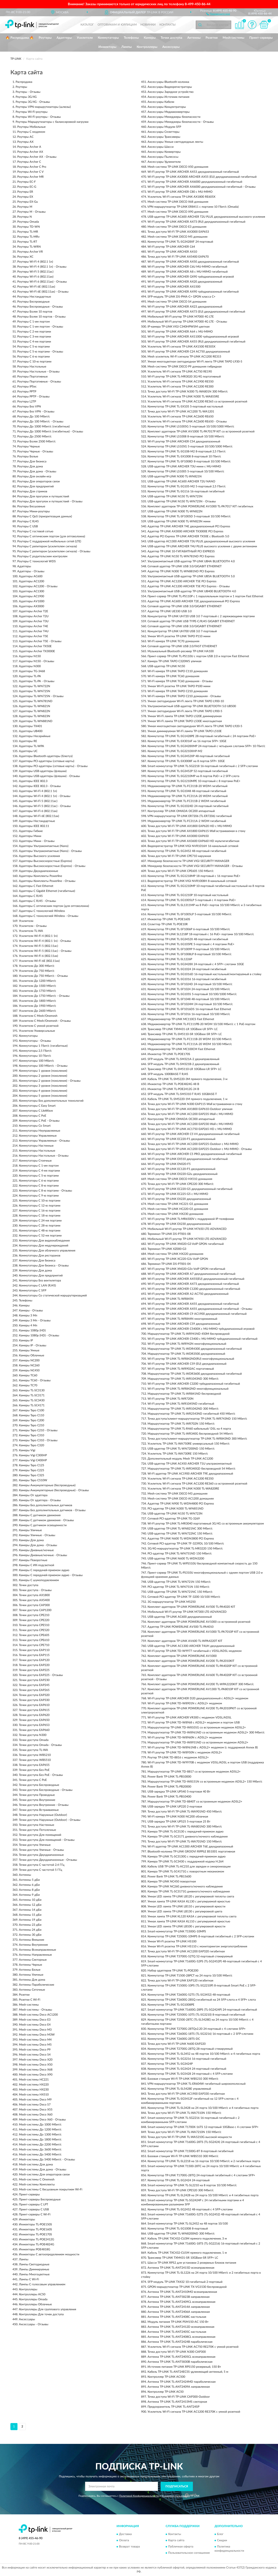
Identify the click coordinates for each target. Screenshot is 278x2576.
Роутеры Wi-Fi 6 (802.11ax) (35, 276)
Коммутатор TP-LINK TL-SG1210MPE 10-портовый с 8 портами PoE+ (194, 781)
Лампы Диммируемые (34, 2269)
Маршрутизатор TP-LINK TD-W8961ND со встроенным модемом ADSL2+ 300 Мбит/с (206, 1732)
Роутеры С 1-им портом (33, 321)
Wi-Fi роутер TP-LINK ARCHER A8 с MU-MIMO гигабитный (188, 271)
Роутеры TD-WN (28, 226)
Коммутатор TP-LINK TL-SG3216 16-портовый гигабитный (187, 2058)
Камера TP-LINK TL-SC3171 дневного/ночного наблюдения (188, 1836)
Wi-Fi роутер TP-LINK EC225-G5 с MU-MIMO (178, 1194)
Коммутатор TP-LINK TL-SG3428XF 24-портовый (180, 241)
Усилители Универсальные (37, 1030)
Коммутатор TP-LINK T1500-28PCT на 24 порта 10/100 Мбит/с (190, 1975)
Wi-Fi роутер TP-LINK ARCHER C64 (171, 246)
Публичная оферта (180, 2546)
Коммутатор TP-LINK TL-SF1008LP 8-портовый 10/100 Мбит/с (190, 954)
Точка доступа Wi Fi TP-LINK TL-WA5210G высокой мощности (190, 2137)
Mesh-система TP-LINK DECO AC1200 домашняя (181, 1498)
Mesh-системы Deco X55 (35, 2109)
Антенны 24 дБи (30, 1929)
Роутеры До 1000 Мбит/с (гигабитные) (43, 426)
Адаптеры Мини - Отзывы (37, 841)
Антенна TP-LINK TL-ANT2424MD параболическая (182, 2381)
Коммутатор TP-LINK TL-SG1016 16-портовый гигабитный (187, 979)
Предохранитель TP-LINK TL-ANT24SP (173, 2406)
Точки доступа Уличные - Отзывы (41, 1850)
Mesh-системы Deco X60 (35, 2114)
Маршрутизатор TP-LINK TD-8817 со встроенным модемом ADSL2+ (194, 1771)
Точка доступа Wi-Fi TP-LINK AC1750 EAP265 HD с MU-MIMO (190, 1129)
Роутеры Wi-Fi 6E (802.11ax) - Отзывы (42, 291)
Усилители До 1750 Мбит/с (37, 990)
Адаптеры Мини (30, 836)
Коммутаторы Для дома (35, 1270)
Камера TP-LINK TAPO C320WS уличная (174, 661)
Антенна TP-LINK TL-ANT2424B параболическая (180, 2341)
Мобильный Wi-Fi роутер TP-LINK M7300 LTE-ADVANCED (187, 1611)
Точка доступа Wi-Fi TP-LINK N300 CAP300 (177, 2351)
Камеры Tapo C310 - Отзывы (38, 1440)
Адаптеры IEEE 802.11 (34, 826)
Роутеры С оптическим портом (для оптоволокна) (51, 536)
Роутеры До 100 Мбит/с (33, 416)
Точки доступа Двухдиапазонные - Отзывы (48, 1859)
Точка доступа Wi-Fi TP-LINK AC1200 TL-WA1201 (181, 411)
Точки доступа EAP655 (34, 1765)
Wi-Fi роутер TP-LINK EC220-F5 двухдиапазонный (181, 1139)
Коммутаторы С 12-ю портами (39, 1205)
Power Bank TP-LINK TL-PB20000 (169, 1786)
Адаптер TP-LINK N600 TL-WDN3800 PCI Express (181, 1538)
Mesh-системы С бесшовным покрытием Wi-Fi (50, 2189)
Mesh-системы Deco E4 (35, 2024)
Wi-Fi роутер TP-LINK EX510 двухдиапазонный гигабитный (188, 1159)
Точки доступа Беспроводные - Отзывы (45, 1790)
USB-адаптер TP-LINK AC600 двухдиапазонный (180, 1616)
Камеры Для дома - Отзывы (38, 1545)
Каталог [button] (87, 24)
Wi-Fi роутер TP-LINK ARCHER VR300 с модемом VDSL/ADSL (189, 1717)
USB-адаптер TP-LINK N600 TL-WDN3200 (176, 1558)
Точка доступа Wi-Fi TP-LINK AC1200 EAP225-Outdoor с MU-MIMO (193, 1144)
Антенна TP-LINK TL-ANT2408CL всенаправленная (181, 2336)
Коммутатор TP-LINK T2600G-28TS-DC (174, 2038)
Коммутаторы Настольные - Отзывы (43, 1155)
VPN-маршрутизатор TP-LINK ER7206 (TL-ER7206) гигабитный (189, 816)
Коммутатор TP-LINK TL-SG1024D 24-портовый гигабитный (188, 806)
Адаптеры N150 (30, 656)
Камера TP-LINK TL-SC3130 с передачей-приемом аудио (185, 1831)
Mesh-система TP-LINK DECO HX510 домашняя (180, 1179)
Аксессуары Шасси (161, 146)
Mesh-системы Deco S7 (35, 2104)
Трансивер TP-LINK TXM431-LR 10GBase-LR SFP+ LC (183, 1029)
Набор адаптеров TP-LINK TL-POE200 (173, 1970)
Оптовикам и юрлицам (117, 24)
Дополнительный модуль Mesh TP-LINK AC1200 (180, 1458)
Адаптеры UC (28, 751)
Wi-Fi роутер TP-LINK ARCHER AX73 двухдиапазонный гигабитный (193, 1283)
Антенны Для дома (32, 1979)
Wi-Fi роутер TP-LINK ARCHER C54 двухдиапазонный (184, 441)
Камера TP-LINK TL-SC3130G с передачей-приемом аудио (187, 1856)
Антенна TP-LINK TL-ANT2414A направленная (179, 2306)
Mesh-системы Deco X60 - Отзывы (42, 2119)
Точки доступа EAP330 (34, 1700)
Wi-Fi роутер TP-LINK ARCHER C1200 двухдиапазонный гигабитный (194, 1288)
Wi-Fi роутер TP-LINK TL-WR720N (171, 1398)
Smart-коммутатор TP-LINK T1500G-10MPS (177, 1931)
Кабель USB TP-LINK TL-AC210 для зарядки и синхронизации (189, 1866)
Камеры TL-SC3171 (32, 1395)
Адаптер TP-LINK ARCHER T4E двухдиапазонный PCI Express (189, 526)
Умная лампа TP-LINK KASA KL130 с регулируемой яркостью (189, 1901)
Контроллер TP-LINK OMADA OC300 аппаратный (181, 1119)
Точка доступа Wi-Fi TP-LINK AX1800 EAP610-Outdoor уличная (190, 1109)
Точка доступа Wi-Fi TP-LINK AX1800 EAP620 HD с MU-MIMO (190, 826)
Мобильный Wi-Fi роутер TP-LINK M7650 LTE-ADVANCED (187, 1229)
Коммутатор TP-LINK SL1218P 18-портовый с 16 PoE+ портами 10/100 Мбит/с (201, 934)
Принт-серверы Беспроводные (40, 2199)
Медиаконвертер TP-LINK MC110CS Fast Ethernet (181, 1019)
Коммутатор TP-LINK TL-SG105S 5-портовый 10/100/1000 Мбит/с (192, 994)
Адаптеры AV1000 (31, 601)
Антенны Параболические (36, 1984)
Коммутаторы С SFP (32, 1290)
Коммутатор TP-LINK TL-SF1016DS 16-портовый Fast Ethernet (189, 1009)
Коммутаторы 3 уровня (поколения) (43, 1085)
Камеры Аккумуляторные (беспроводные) (47, 1485)
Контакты (167, 24)
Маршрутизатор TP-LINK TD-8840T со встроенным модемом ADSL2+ (195, 1801)
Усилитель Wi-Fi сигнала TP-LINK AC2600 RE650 (180, 416)
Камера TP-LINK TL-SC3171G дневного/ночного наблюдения (189, 1891)
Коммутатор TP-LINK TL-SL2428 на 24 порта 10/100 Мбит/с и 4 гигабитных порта (203, 2195)
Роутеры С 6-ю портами (33, 356)
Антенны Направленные (35, 1954)
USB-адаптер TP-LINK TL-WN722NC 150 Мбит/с (180, 1533)
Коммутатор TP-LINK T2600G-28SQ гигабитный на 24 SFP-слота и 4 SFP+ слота (202, 1999)
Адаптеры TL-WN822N (34, 711)
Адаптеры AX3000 (31, 606)
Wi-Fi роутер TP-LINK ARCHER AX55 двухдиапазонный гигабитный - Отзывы (200, 1308)
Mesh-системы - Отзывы (35, 2009)
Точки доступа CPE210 (34, 1615)
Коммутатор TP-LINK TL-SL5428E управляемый (179, 2088)
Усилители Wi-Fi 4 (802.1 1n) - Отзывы (45, 941)
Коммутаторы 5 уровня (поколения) (43, 1095)
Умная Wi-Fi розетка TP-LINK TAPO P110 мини (179, 636)
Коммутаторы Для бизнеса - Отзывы (44, 1265)
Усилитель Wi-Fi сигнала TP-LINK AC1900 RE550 (180, 381)
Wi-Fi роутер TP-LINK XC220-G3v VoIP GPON (178, 1259)
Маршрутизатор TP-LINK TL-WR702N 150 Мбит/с (181, 1423)
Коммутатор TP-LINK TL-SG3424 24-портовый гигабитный (187, 2068)
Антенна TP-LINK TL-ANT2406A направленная (179, 2311)
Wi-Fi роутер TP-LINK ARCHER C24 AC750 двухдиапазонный (189, 351)
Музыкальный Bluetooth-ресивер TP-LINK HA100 (181, 651)
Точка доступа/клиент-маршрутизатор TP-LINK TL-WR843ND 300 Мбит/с (197, 1438)
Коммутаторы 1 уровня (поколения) (43, 1070)
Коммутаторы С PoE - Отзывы (39, 1120)
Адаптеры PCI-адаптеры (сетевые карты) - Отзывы (53, 766)
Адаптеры (64, 37)
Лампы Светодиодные (34, 2264)
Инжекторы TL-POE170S (35, 2234)
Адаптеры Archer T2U (33, 616)
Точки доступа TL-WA (33, 1750)
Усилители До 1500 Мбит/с (37, 985)
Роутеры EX (25, 196)
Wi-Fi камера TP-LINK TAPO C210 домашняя (178, 691)
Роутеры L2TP (26, 401)
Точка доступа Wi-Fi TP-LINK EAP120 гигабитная (180, 1980)
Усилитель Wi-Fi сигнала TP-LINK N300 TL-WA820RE (183, 1488)
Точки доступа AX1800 (34, 1595)
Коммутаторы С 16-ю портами (39, 1210)
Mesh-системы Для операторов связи (44, 2174)
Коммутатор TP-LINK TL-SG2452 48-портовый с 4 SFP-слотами (190, 2209)
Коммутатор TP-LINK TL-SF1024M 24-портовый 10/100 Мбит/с (190, 1004)
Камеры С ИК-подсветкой (36, 1565)
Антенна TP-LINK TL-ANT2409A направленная (179, 2386)
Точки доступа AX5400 (34, 1600)
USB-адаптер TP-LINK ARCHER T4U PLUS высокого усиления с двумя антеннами (202, 546)
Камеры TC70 (28, 1385)
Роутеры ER (25, 191)
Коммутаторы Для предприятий (41, 1275)
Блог (220, 2534)
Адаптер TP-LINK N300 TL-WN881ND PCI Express (181, 571)
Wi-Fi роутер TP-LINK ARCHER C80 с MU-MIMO (180, 191)
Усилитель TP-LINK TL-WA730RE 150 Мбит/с (178, 1453)
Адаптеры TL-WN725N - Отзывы (41, 696)
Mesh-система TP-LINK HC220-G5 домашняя (178, 1209)
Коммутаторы (108, 37)
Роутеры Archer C (29, 161)
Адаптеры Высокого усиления (39, 856)
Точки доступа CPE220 (34, 1620)
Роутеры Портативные (32, 376)
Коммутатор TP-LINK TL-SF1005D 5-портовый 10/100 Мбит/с (189, 516)
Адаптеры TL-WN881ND (35, 721)
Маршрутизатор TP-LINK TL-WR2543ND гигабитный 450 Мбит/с (191, 1413)
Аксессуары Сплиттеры (163, 131)
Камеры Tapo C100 (31, 1410)
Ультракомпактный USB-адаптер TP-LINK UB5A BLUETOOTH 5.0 (191, 576)
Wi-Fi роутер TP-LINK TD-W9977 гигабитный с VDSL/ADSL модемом (195, 1651)
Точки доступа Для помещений (40, 1835)
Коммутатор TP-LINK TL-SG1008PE (171, 2004)
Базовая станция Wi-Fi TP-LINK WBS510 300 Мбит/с (183, 2156)
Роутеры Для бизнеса (31, 461)
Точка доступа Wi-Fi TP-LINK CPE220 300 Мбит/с (181, 1184)
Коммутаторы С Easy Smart (37, 1105)
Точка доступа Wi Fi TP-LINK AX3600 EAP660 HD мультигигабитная (193, 841)
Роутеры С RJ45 (28, 521)
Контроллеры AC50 (32, 2294)
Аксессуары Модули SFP (164, 126)
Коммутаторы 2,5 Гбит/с (35, 1050)
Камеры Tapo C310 (31, 1435)
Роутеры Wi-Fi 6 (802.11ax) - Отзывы (42, 281)
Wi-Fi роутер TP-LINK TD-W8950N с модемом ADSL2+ (185, 1752)
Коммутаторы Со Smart (35, 1125)
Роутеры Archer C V (30, 171)
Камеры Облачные (31, 1355)
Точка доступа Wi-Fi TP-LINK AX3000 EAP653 (178, 231)
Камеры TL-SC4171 (32, 1405)
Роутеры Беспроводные (33, 301)
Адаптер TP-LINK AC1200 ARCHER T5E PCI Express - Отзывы (189, 586)
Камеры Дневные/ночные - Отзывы (43, 1555)
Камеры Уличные (30, 1530)
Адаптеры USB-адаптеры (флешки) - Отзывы (49, 776)
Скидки (222, 2540)
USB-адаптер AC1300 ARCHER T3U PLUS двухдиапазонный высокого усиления (201, 541)
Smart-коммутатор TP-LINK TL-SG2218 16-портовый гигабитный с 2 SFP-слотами (203, 766)
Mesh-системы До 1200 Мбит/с (40, 2129)
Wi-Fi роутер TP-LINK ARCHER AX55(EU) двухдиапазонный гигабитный (196, 1278)
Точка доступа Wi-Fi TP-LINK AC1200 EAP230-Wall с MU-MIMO (190, 1124)
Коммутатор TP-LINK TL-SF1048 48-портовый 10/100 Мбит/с (189, 999)
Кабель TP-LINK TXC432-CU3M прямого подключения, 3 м (187, 2238)
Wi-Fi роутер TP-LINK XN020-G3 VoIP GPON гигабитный (186, 1244)
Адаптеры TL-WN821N (34, 706)
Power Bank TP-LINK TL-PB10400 (169, 1796)
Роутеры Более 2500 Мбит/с (36, 441)
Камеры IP (26, 1340)
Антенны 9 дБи (29, 1894)
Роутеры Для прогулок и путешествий (43, 496)
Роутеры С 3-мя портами (34, 336)
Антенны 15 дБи (30, 1914)
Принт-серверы (261, 37)
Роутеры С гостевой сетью (35, 531)
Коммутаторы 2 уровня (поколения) (43, 1075)
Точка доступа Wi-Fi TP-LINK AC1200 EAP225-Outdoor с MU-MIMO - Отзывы (200, 1149)
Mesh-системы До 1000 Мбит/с (40, 2124)
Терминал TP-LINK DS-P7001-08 (169, 1234)
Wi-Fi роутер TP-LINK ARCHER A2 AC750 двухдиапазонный (188, 1293)
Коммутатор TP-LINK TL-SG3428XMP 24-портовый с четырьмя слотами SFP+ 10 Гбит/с (206, 746)
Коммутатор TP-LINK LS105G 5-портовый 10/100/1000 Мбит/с (190, 446)
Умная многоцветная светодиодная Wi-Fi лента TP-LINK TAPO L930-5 (195, 361)
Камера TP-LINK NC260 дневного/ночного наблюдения (185, 1886)
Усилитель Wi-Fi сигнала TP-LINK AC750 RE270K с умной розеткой (193, 2346)
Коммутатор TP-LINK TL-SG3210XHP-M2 (175, 751)
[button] (218, 13)
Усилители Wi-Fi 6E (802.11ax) (39, 961)
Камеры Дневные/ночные (36, 1550)
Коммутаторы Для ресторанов (39, 1255)
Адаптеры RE (28, 741)
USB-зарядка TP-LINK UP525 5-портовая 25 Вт (179, 1821)
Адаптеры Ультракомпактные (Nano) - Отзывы (50, 851)
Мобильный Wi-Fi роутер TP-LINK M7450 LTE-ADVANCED (187, 1239)
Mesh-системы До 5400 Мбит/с (40, 2154)
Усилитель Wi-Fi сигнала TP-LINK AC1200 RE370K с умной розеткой (194, 2411)
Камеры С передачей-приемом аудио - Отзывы (51, 1575)
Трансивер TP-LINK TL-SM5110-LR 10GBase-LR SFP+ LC (184, 1069)
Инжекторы (107, 46)
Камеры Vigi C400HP (33, 1460)
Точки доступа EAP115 (34, 1655)
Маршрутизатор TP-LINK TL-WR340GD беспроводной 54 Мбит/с (192, 1468)
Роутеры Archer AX (30, 151)
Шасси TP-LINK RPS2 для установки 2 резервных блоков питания (192, 2262)
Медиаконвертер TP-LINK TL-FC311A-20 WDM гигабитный (188, 796)
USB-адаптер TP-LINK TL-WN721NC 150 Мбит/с (180, 1591)
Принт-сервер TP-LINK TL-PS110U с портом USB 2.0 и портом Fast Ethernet (198, 656)
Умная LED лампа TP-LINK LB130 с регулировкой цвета (185, 1911)
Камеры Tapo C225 (31, 1470)
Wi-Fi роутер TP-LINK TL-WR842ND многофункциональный (188, 1388)
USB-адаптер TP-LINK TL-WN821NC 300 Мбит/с (180, 1528)
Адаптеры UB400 (30, 731)
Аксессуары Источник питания (168, 97)
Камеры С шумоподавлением (39, 1580)
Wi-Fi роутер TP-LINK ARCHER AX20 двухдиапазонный (185, 281)
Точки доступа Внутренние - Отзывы (43, 1805)
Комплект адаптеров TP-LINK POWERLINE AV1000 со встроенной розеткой (199, 1621)
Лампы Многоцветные (34, 2274)
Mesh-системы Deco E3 (35, 2019)
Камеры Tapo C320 (31, 1445)
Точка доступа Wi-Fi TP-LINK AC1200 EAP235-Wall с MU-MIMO (190, 1114)
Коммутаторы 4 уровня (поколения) (43, 1090)
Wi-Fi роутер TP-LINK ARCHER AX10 (172, 251)
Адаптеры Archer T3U (33, 621)
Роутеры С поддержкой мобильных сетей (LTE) (49, 541)
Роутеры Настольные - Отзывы (38, 371)
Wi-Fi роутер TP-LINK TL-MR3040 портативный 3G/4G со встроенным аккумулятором (206, 1523)
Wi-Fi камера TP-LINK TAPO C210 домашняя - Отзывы (184, 696)
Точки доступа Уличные (35, 1845)
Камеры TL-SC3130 (32, 1390)
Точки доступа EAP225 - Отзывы (41, 1675)
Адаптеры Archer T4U (33, 631)
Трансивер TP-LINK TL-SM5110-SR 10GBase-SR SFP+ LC (185, 1034)
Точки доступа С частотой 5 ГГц (40, 1869)
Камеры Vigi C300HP (33, 1455)
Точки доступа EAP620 (34, 1715)
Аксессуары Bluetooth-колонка (168, 82)
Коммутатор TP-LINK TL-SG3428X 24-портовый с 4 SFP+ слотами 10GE (196, 964)
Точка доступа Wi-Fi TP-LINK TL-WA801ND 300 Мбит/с (185, 1826)
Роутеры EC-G (26, 186)
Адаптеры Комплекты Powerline (40, 876)
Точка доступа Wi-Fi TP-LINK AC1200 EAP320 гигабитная (186, 1951)
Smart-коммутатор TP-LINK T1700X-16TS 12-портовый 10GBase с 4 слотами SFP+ (203, 2127)
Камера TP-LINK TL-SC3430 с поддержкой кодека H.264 (185, 1861)
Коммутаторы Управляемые (38, 1135)
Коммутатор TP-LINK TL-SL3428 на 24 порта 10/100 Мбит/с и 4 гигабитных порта (203, 2108)
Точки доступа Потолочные (37, 1830)
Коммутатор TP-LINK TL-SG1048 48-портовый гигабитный (187, 791)
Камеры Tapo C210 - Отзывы (38, 1430)
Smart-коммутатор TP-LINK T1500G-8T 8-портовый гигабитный (190, 2151)
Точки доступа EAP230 (34, 1680)
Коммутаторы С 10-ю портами (39, 1200)
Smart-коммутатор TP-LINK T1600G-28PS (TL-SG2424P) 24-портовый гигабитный (202, 2009)
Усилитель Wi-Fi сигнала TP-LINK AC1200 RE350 (180, 1478)
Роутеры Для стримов (32, 491)
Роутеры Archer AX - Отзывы (36, 156)
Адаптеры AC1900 (31, 596)
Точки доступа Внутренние (37, 1800)
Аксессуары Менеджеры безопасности (174, 116)
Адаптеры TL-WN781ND (35, 701)
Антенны (194, 37)
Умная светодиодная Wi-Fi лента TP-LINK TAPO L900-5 (185, 711)
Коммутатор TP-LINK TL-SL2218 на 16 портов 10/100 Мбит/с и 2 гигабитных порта (204, 2161)
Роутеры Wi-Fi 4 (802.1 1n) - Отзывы (41, 266)
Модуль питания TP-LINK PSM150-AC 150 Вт (178, 2321)
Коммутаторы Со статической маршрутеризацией (53, 1295)
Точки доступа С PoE (33, 1780)
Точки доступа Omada (33, 1740)
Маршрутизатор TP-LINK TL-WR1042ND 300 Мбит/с (183, 1408)
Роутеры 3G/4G (26, 97)
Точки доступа (171, 37)
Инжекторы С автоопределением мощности (49, 2254)
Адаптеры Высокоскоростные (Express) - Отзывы (52, 866)
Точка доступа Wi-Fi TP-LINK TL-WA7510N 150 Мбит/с (184, 2113)
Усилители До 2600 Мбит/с (37, 1010)
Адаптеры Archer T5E (33, 636)
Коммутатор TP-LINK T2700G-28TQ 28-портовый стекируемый (190, 2048)
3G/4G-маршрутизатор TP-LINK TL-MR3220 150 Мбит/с (185, 1548)
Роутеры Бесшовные (31, 506)
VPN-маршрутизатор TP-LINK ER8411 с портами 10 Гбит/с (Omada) (193, 206)
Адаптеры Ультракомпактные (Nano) (43, 846)
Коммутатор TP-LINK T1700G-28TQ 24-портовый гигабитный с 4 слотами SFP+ (201, 2175)
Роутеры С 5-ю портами (33, 346)
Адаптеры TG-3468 (32, 671)
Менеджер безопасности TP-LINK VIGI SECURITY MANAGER (188, 861)
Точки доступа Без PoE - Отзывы (41, 1775)
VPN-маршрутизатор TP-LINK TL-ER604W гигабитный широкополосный (196, 2083)
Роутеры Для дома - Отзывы (36, 471)
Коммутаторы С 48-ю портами (39, 1230)
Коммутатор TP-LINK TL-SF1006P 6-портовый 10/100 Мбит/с (189, 929)
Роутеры (45, 37)
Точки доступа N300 (32, 1735)
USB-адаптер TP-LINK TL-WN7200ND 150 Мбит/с (181, 1448)
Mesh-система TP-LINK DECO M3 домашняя (177, 1493)
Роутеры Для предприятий (35, 486)
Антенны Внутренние (33, 1944)
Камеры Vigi (27, 1450)
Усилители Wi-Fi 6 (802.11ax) (38, 956)
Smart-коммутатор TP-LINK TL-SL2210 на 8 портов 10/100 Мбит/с (192, 2185)
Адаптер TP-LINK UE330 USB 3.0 (170, 611)
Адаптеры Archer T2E (33, 611)
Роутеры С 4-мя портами (34, 341)
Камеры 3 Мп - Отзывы (35, 1320)
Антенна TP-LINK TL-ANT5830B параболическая (180, 2361)
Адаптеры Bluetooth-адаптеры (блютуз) (46, 756)
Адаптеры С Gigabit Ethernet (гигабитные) (47, 891)
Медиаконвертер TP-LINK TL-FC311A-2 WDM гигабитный (187, 821)
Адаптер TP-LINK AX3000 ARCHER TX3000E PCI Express (185, 531)
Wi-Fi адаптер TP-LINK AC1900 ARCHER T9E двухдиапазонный (190, 1473)
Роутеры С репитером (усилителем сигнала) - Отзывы (53, 551)
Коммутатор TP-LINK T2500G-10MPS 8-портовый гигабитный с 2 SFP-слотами (201, 1936)
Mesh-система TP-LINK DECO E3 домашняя (177, 226)
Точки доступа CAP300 (34, 1605)
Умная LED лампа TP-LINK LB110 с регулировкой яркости (186, 1906)
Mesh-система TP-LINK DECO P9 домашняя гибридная (185, 366)
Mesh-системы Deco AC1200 (38, 2014)
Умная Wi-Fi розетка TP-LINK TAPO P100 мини (179, 686)
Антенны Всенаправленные (37, 1949)
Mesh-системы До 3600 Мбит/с (40, 2149)
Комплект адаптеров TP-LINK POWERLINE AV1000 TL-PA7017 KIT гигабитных (200, 506)
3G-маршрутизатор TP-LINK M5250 (172, 1601)
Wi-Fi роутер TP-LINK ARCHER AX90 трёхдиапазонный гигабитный (193, 291)
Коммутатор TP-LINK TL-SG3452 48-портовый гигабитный (187, 851)
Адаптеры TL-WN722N (34, 686)
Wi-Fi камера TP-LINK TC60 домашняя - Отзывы (180, 681)
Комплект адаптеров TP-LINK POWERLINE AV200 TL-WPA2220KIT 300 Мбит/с (201, 1684)
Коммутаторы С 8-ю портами (39, 1185)
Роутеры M (24, 206)
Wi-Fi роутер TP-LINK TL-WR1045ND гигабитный (181, 1403)
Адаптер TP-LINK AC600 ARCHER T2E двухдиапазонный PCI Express (194, 601)
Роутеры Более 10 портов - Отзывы (41, 316)
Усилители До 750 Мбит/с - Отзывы (43, 976)
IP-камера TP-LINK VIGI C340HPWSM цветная (179, 326)
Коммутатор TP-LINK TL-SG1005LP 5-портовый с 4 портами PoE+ (192, 900)
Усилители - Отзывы (33, 926)
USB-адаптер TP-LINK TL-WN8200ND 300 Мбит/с (181, 2233)
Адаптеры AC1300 (31, 591)
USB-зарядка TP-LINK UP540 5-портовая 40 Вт (179, 1791)
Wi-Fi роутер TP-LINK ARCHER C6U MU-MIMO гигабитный (187, 266)
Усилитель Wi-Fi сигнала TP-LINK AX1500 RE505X (181, 346)
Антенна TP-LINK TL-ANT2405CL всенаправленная (181, 2356)
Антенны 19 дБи (30, 1919)
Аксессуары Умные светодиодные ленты (175, 141)
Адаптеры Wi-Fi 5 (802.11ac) (38, 801)
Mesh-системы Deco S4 (35, 2054)
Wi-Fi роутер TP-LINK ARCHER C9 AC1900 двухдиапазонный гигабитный (197, 1313)
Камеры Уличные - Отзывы (37, 1535)
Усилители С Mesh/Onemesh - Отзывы (45, 1020)
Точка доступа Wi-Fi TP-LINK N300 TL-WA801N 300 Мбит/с (188, 391)
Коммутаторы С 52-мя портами (40, 1235)
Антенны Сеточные (32, 1989)
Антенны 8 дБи (29, 1889)
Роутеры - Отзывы (28, 92)
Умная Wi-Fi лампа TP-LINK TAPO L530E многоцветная (185, 721)
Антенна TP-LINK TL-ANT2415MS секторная (177, 2401)
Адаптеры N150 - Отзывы (36, 661)
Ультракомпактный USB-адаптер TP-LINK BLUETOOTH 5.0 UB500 (192, 706)
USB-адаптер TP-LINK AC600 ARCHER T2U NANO (181, 481)
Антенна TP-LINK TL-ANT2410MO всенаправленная (182, 2291)
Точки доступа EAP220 (34, 1665)
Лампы (126, 46)
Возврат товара (129, 2546)
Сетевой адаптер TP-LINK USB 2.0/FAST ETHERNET (182, 646)
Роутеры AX (25, 141)
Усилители (85, 37)
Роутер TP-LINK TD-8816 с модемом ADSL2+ (178, 1757)
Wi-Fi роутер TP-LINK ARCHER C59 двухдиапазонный (184, 1323)
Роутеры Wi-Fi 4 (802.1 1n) (35, 261)
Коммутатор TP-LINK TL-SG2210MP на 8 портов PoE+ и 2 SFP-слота (193, 776)
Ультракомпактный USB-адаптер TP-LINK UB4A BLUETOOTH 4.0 (191, 561)
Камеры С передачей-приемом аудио (44, 1570)
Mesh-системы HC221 (34, 2079)
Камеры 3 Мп (28, 1315)
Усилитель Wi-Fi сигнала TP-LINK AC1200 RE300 (180, 386)
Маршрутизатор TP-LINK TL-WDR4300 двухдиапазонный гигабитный (195, 1348)
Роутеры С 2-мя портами (34, 331)
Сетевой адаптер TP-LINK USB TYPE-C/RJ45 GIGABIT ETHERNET (191, 621)
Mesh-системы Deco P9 (35, 2049)
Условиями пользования (175, 2496)
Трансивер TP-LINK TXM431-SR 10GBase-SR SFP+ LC (183, 2257)
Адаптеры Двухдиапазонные (38, 871)
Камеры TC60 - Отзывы (35, 1380)
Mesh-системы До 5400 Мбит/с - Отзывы (47, 2159)
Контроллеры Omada (33, 2299)
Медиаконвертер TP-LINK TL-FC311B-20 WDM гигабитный (187, 786)
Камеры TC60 (28, 1375)
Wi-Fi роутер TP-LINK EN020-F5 (169, 1164)
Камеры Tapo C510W (33, 1480)
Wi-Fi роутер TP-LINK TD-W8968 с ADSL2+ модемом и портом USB (194, 1722)
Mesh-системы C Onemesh (37, 2179)
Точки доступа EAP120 (34, 1660)
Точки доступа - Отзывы (35, 1590)
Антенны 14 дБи (30, 1909)
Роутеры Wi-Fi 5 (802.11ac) (35, 271)
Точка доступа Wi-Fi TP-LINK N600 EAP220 (177, 2043)
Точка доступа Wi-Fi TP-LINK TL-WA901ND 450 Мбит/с (185, 1811)
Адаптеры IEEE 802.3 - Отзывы (40, 786)
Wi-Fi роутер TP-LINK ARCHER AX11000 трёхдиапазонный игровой (193, 336)
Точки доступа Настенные (36, 1825)
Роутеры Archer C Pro (31, 166)
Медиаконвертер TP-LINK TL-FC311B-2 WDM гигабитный (187, 801)
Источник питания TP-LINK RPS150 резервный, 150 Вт (184, 2366)
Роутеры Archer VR (30, 251)
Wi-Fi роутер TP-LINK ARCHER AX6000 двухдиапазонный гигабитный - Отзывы (202, 186)
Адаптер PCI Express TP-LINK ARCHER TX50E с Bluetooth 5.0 (188, 536)
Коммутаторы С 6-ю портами (39, 1180)
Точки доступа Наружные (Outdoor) (43, 1815)
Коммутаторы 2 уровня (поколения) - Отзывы (50, 1080)
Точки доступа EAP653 (34, 1725)
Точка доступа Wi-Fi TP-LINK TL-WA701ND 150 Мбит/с (185, 1841)
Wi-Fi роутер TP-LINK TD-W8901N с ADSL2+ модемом (185, 1703)
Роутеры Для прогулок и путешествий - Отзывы (49, 501)
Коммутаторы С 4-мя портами (39, 1170)
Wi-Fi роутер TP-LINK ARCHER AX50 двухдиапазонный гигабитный (193, 261)
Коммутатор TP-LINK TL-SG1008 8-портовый (178, 2228)
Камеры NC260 (29, 1365)
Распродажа (24, 82)
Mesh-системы (233, 37)
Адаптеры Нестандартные (37, 821)
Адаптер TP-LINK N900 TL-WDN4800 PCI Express (181, 1503)
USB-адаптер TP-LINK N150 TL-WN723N (175, 1513)
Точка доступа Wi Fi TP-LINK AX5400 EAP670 (178, 256)
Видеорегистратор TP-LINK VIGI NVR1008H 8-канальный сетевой (192, 881)
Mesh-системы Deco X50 (35, 2064)
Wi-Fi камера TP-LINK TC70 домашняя (173, 641)
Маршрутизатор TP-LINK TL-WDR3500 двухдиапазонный (186, 1353)
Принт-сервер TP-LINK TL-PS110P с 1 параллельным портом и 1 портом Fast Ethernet (205, 596)
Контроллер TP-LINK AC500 (166, 2376)
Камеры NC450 (29, 1370)
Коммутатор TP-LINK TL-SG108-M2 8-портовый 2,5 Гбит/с (187, 451)
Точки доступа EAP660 (34, 1730)
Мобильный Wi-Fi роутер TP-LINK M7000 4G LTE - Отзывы (187, 321)
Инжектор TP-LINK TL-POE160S (169, 919)
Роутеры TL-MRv (28, 236)
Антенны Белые (29, 1969)
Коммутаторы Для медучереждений (43, 1245)
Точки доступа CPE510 (34, 1625)
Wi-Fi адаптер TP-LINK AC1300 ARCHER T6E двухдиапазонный (190, 1846)
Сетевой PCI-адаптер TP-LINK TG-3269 (174, 1518)
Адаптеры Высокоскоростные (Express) (45, 861)
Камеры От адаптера (33, 1495)
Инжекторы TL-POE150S (35, 2224)
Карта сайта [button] (176, 2540)
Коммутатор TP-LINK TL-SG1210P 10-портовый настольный (188, 895)
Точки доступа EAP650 (34, 1720)
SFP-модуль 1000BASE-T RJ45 (168, 1074)
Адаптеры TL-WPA (31, 746)
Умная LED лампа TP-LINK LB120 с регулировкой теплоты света (191, 1896)
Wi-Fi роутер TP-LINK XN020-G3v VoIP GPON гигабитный (186, 1269)
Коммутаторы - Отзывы (35, 1040)
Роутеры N (24, 216)
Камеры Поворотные (33, 1560)
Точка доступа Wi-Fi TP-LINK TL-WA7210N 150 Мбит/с (184, 2132)
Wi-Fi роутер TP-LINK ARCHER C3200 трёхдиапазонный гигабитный (194, 1383)
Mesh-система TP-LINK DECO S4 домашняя (177, 301)
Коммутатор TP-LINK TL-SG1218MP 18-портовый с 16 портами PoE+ (194, 876)
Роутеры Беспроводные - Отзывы (40, 306)
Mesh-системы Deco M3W (37, 2034)
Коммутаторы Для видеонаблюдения (44, 1240)
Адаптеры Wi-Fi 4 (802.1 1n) (38, 791)
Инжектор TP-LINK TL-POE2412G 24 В (173, 1089)
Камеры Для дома (31, 1540)
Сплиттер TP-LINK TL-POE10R (168, 924)
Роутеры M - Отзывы (31, 211)
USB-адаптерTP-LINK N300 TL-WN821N (175, 476)
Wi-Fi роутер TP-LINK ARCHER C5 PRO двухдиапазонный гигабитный (195, 1154)
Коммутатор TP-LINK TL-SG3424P (170, 2063)
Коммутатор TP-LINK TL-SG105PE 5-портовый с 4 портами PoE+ (191, 944)
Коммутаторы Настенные (36, 1145)
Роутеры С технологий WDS (36, 561)
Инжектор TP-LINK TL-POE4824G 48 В (173, 1084)
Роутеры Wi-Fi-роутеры (31, 111)
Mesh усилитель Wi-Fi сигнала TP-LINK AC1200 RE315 (184, 356)
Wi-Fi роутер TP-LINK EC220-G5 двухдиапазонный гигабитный (190, 1189)
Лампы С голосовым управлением (42, 2284)
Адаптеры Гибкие (31, 831)
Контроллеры (147, 46)
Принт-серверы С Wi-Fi (34, 2214)
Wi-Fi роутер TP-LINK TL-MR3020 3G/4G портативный (184, 376)
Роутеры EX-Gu (27, 201)
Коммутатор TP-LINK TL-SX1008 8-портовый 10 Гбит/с (184, 456)
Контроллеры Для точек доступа (41, 2314)
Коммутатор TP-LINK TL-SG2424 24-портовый (179, 2180)
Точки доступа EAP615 (34, 1710)
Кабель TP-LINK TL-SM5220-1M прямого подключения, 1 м (187, 1099)
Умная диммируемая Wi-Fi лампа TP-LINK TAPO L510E (185, 731)
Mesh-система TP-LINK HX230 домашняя (175, 1214)
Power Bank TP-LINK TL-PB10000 (169, 1776)
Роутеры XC (25, 256)
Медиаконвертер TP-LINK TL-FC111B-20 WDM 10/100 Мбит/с (190, 1039)
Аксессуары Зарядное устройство (171, 92)
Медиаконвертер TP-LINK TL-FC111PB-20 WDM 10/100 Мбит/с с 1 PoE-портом (201, 1024)
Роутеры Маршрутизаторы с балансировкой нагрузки (52, 121)
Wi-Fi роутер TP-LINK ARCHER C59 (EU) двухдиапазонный (187, 1363)
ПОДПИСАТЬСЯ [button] (176, 2486)
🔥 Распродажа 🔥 (20, 37)
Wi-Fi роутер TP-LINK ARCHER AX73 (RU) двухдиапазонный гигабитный (196, 221)
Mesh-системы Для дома (36, 2164)
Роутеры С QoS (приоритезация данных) (44, 516)
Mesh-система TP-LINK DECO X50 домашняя (178, 166)
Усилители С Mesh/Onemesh (38, 1015)
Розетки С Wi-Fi (29, 1999)
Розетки (212, 37)
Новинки (148, 24)
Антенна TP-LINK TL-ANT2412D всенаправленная (181, 2326)
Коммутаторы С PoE (32, 1115)
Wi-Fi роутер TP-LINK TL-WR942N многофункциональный (187, 1343)
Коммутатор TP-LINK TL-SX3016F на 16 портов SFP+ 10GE (187, 741)
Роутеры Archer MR (30, 176)
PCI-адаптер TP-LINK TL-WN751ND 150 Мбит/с (180, 1553)
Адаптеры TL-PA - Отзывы (36, 681)
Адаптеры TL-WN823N (34, 716)
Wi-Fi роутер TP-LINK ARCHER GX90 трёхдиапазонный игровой (191, 276)
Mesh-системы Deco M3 (35, 2029)
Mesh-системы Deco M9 (35, 2099)
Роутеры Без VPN (29, 406)
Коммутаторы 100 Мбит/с (36, 1060)
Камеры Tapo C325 (31, 1475)
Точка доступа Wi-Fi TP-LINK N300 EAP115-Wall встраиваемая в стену (195, 1104)
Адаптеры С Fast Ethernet (36, 886)
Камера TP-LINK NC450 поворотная (172, 1881)
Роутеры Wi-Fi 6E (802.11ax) (36, 286)
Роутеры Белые (27, 456)
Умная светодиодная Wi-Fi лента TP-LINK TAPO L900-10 (186, 701)
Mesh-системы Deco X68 (35, 2069)
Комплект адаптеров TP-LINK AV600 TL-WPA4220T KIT (185, 1641)
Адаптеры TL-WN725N (34, 691)
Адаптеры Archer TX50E (35, 646)
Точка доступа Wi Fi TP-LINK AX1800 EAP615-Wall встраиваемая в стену (196, 831)
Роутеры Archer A (29, 146)
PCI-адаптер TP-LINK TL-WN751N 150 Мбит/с (179, 1586)
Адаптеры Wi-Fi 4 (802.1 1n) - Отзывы (44, 796)
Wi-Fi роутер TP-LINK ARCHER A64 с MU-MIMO (180, 331)
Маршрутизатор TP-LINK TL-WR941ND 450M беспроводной (189, 1333)
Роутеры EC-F (26, 181)
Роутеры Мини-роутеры (33, 511)
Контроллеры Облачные (35, 2304)
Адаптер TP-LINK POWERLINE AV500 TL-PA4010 (180, 1626)
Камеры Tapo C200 (31, 1420)
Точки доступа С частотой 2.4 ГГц (42, 1864)
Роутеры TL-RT (27, 241)
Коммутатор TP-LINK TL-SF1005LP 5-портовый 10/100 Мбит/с (190, 914)
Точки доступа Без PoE (34, 1770)
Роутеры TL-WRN (29, 246)
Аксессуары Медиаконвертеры (169, 111)
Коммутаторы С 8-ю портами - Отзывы (45, 1190)
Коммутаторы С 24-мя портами (40, 1220)
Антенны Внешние (31, 1939)
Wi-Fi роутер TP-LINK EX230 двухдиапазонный (179, 1224)
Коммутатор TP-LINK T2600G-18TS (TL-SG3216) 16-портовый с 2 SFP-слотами (200, 2033)
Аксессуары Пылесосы (163, 156)
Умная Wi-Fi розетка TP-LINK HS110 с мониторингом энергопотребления (197, 1946)
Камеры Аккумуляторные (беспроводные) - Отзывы (54, 1490)
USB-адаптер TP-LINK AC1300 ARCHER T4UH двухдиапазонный (191, 1646)
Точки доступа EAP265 (34, 1690)
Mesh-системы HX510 (34, 2094)
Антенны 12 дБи (30, 1904)
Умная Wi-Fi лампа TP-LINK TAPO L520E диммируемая (185, 716)
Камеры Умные (29, 1350)
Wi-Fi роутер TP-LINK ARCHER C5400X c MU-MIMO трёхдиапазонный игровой (201, 1328)
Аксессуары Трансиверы (164, 136)
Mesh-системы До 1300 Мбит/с (40, 2134)
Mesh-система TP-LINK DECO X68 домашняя (178, 201)
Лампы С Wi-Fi (29, 2279)
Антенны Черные (30, 1964)
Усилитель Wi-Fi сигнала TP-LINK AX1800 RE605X (181, 196)
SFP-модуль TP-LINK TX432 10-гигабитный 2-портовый (185, 2282)
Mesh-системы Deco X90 (35, 2074)
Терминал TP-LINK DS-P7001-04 (169, 1264)
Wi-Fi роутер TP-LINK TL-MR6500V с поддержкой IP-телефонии (191, 1219)
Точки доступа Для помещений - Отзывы (46, 1840)
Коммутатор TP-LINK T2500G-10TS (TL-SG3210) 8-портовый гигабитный (196, 2014)
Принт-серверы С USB (34, 2209)
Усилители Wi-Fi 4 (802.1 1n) (38, 936)
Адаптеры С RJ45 (31, 896)
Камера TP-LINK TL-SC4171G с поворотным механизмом (186, 1871)
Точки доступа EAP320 (34, 1695)
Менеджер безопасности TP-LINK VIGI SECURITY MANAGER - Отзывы (195, 866)
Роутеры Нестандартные (34, 296)
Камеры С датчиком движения (40, 1515)
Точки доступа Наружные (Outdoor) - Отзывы (49, 1820)
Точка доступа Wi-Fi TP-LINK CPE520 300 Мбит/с (181, 2190)
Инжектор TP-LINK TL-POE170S (169, 1054)
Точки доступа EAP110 (34, 1650)
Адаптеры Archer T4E (33, 626)
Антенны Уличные (31, 1974)
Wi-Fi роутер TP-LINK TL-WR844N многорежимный (182, 1318)
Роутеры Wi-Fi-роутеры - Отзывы (38, 116)
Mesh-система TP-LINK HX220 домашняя (175, 1254)
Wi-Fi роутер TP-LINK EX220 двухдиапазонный (179, 1199)
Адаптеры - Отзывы (30, 571)
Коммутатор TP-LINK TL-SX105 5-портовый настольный (185, 406)
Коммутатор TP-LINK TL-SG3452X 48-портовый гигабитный (188, 939)
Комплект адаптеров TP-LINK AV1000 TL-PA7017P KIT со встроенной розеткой (201, 431)
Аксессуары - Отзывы (33, 2324)
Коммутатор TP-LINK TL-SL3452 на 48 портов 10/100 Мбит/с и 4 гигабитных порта (204, 2053)
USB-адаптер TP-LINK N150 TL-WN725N (175, 496)
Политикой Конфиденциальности (139, 2496)
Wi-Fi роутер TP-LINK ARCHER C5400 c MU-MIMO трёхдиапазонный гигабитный (202, 1338)
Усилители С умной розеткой (38, 1025)
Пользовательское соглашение (189, 2553)
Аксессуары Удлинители (164, 161)
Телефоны (131, 37)
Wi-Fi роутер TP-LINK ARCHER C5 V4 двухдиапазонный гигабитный (194, 1134)
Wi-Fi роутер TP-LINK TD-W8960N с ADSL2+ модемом (185, 1737)
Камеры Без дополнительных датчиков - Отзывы (52, 1510)
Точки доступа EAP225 (34, 1670)
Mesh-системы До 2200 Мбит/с (40, 2144)
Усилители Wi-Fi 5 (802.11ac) (38, 946)
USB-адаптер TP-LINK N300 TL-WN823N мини (179, 521)
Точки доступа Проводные (37, 1795)
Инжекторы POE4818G (34, 2249)
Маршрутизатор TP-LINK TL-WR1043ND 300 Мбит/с (183, 1378)
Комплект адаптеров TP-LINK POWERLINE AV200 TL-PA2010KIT (191, 1661)
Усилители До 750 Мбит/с (37, 971)
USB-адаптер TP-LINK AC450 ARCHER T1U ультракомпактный (190, 1463)
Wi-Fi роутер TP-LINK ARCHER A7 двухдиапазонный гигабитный (191, 1273)
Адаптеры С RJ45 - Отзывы (37, 901)
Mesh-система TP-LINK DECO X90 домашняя (178, 211)
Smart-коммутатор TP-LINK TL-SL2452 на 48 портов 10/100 (188, 2223)
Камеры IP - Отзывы (32, 1345)
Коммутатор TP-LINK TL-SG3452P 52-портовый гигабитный (188, 771)
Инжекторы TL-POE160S (35, 2229)
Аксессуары (171, 46)
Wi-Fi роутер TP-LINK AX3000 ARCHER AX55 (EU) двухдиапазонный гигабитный (202, 176)
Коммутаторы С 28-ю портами (39, 1225)
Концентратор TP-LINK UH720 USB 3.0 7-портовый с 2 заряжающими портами (201, 616)
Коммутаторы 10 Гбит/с (35, 1055)
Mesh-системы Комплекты (37, 2184)
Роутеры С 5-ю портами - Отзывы (40, 351)
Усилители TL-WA (31, 931)
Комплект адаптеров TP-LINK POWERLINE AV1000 (182, 1656)
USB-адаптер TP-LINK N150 (166, 666)
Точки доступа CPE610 (34, 1640)
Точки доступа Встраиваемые (39, 1810)
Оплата (124, 2540)
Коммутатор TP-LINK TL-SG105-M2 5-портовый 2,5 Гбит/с (187, 486)
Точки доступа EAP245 (34, 1685)
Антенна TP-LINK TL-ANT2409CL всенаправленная (181, 2301)
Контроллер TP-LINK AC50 (166, 2391)
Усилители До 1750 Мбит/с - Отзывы (44, 995)
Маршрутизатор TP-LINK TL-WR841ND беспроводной (184, 1393)
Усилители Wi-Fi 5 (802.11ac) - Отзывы (45, 951)
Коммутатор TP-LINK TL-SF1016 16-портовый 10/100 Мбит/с (189, 1014)
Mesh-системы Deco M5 (35, 2044)
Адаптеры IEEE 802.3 (33, 781)
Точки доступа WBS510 (35, 1760)
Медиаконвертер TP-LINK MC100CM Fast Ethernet (181, 1049)
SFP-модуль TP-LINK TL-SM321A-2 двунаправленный (183, 1059)
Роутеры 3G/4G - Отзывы (33, 102)
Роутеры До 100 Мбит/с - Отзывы (40, 421)
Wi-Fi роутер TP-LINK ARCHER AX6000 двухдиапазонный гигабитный (195, 181)
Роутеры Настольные (31, 366)
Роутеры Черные (28, 446)
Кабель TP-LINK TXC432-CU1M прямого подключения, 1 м (187, 2252)
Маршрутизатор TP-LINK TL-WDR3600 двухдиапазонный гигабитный (195, 1373)
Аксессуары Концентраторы (167, 107)
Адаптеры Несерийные (34, 736)
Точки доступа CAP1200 (35, 1610)
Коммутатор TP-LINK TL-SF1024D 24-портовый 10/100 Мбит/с (190, 984)
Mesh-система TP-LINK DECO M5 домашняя (177, 236)
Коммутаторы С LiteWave (36, 1110)
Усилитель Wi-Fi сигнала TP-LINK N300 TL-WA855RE (183, 396)
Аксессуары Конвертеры (164, 151)
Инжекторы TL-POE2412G (36, 2239)
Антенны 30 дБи (30, 1934)
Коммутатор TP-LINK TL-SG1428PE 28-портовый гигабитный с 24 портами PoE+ (202, 736)
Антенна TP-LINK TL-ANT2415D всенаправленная (181, 2267)
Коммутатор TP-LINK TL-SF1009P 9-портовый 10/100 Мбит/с (189, 949)
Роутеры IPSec (27, 386)
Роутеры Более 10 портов (34, 311)
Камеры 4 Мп (28, 1325)
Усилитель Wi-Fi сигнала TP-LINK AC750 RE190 (180, 371)
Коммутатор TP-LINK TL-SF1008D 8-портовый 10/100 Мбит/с (189, 461)
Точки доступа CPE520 (34, 1630)
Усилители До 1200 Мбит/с (37, 981)
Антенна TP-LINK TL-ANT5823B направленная (179, 2296)
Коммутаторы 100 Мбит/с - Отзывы (43, 1065)
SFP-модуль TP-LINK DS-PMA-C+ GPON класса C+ (181, 296)
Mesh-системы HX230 (34, 2089)
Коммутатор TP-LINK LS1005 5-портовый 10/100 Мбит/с (186, 471)
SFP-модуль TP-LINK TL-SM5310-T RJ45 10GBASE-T (182, 1094)
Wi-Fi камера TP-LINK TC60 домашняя (173, 676)
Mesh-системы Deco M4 (35, 2039)
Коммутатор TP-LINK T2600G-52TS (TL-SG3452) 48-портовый (189, 1994)
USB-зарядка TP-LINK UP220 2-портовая (175, 1806)
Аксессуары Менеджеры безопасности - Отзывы (181, 121)
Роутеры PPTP (26, 391)
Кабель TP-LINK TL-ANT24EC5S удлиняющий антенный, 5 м (188, 2371)
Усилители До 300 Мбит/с (37, 966)
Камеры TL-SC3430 (32, 1400)
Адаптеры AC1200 (31, 581)
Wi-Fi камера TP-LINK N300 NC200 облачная (178, 1816)
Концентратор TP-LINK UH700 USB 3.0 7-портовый (182, 631)
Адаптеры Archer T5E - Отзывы (40, 641)
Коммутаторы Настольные (37, 1150)
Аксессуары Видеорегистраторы (170, 87)
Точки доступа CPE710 (34, 1645)
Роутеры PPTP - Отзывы (33, 396)
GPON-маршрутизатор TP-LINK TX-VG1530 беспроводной (187, 2287)
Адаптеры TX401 (30, 726)
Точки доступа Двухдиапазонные (41, 1854)
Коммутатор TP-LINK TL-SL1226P (170, 959)
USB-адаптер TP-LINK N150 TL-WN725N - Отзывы (182, 501)
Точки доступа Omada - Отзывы (40, 1745)
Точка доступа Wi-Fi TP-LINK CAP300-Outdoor (179, 2396)
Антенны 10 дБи (30, 1899)
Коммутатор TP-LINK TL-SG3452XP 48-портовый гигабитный (189, 756)
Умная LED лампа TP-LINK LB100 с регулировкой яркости (186, 1926)
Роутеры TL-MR (27, 231)
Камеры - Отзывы (31, 1310)
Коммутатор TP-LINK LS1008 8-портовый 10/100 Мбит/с (186, 436)
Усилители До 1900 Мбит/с (37, 1005)
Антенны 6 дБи (29, 1884)
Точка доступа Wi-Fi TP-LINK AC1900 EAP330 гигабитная (186, 2093)
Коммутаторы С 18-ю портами (39, 1215)
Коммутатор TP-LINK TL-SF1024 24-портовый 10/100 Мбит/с (189, 989)
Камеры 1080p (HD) (32, 1330)
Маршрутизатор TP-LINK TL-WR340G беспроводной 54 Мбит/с (190, 1433)
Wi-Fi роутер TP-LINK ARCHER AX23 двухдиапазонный (185, 306)
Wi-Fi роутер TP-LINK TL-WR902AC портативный (181, 1368)
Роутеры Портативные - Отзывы (39, 381)
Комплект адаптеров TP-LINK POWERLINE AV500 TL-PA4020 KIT (191, 1606)
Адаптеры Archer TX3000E (37, 651)
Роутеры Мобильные (31, 126)
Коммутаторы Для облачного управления (47, 1250)
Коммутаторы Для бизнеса (37, 1260)
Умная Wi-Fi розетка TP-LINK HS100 (172, 1941)
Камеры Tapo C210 (31, 1425)
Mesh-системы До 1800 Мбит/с (40, 2139)
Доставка (125, 2534)
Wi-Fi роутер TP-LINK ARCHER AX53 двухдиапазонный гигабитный (193, 171)
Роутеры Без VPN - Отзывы (35, 411)
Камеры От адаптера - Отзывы (40, 1500)
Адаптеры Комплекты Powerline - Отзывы (47, 881)
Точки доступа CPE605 (34, 1635)
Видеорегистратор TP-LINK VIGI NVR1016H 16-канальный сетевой (193, 846)
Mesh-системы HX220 (34, 2084)
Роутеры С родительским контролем (42, 556)
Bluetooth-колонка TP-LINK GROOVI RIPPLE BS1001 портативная (191, 1851)
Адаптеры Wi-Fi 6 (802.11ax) (38, 811)
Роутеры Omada (28, 221)
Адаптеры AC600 (30, 576)
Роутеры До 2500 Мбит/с (34, 436)
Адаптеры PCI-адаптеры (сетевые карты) (46, 761)
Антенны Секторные (33, 1959)
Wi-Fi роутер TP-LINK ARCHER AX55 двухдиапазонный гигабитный (193, 1303)
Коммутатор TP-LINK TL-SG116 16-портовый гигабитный (186, 491)
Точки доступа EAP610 (34, 1705)
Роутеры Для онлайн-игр (34, 476)
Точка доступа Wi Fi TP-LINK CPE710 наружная (179, 856)
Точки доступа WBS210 (35, 1755)
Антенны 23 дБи (30, 1924)
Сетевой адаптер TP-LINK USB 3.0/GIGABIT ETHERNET (185, 566)
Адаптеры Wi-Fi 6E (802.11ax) (39, 816)
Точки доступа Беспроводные (39, 1785)
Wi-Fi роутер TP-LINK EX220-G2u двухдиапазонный (182, 1174)
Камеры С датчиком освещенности (43, 1525)
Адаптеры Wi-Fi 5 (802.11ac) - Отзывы (45, 806)
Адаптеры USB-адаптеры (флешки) (43, 771)
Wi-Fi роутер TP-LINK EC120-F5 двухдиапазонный (181, 1169)
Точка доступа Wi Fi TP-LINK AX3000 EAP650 (178, 836)
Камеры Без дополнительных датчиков (45, 1505)
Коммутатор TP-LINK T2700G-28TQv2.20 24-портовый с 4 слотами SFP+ (197, 2028)
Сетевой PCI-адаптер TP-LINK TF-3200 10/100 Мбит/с (184, 1596)
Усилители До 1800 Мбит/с (37, 1000)
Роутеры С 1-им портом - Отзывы (40, 326)
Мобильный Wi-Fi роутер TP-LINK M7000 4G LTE (181, 316)
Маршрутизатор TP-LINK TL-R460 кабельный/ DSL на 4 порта (189, 1428)
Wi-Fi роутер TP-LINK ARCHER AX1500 (174, 286)
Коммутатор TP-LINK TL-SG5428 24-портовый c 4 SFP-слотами (190, 2073)
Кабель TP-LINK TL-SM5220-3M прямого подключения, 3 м (187, 1079)
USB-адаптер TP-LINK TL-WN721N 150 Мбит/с (179, 1581)
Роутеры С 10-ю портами (34, 361)
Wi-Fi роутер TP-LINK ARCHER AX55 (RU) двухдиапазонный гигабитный (196, 341)
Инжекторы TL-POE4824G (36, 2244)
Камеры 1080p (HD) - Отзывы (39, 1335)
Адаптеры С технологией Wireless (42, 911)
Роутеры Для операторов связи (38, 481)
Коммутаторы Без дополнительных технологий (51, 1100)
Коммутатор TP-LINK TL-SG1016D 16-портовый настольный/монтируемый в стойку (204, 974)
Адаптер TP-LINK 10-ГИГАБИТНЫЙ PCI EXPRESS (181, 551)
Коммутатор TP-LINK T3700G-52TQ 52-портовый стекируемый (190, 1956)
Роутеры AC (25, 136)
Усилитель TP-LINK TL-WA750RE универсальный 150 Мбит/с (189, 1443)
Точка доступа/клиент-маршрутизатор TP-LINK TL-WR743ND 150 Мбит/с (197, 1418)
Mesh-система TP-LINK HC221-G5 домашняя (178, 1204)
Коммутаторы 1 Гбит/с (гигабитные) (43, 1045)
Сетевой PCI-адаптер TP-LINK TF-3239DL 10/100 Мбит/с (186, 1543)
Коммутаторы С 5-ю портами (39, 1175)
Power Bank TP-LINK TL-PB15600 (169, 1876)
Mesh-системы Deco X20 (35, 2059)
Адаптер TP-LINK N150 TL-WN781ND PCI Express (181, 556)
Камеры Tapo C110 (31, 1415)
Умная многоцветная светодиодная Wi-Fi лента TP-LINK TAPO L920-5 (195, 726)
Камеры (150, 37)
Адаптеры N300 (30, 666)
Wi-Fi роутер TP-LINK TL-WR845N (171, 1298)
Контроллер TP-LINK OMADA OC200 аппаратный (181, 811)
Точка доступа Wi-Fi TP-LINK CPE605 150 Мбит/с (181, 871)
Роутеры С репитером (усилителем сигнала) (47, 546)
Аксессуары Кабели (161, 102)
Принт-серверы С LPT (33, 2204)
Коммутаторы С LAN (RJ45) (37, 1285)
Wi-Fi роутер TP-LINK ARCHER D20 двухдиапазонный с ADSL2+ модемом (198, 1698)
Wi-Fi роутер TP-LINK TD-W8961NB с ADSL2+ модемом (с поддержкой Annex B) (203, 1747)
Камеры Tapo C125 (31, 1465)
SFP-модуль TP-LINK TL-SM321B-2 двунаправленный (183, 1064)
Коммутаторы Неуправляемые (39, 1130)
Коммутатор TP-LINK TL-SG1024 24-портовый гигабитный (187, 969)
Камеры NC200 (29, 1360)
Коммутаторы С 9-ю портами (39, 1195)
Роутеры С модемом (31, 131)
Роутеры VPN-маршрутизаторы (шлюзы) (43, 107)
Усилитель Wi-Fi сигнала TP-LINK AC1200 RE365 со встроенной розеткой (197, 401)
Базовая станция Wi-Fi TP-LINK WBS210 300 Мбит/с (183, 2078)
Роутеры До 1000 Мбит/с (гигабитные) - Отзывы (50, 431)
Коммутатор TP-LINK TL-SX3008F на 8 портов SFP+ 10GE (186, 761)
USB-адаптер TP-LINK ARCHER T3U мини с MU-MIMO (184, 466)
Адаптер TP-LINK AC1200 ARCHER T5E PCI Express (182, 581)
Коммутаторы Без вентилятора (40, 1280)
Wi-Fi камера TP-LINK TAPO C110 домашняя (178, 671)
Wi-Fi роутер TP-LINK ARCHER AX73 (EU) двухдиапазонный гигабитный (196, 311)
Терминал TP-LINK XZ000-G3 (167, 1249)
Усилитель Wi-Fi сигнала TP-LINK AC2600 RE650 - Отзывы (187, 421)
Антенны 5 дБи (29, 1879)
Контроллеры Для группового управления (47, 2309)
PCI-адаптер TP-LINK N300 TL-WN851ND (176, 1508)
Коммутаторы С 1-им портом (39, 1165)
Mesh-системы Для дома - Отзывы (42, 2169)
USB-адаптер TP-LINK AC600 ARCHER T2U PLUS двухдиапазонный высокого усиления (206, 216)
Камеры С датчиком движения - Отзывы (46, 1520)
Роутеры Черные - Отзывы (35, 451)
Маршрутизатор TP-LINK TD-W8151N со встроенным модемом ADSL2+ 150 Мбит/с (205, 1781)
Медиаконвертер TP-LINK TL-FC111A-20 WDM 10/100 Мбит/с (190, 1044)
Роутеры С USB (27, 526)
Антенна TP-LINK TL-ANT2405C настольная (177, 2331)
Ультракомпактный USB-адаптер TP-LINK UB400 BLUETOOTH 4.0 (192, 591)
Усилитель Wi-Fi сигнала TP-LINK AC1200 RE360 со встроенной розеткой (197, 1483)
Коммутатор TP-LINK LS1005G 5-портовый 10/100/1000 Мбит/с (191, 426)
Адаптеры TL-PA (30, 676)
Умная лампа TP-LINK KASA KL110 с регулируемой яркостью (189, 1921)
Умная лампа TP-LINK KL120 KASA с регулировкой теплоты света (192, 1916)
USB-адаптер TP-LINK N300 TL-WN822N (175, 511)
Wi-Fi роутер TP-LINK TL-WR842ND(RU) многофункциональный (191, 1358)
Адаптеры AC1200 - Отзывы (38, 586)
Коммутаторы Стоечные (35, 1160)
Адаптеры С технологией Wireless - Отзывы (48, 916)
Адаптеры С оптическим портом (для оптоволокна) (54, 906)
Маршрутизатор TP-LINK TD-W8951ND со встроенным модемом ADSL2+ (198, 1742)
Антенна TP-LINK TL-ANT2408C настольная (177, 2316)
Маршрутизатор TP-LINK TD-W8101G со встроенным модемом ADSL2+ (197, 1727)
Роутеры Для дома (30, 466)
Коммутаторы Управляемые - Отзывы (44, 1140)
